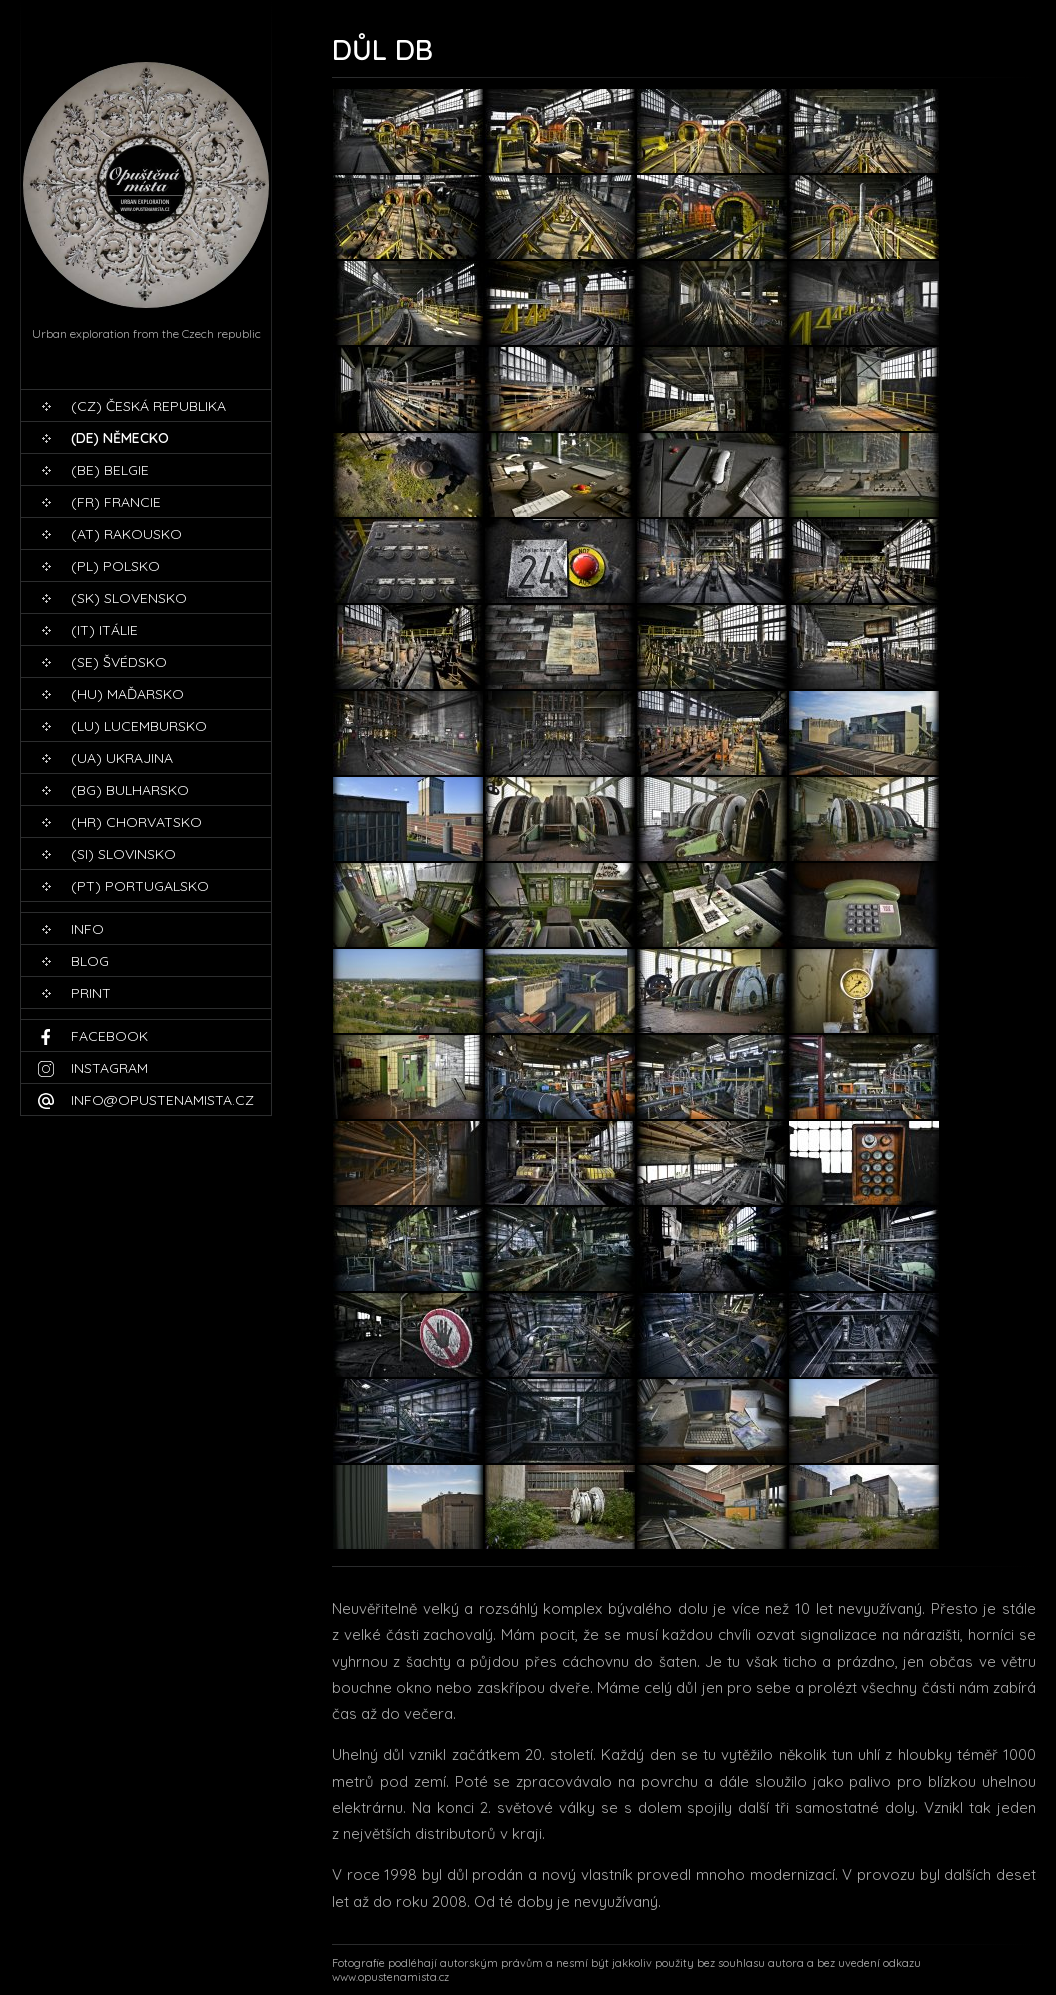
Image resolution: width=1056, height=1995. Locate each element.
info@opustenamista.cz (162, 1100)
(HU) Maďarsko (127, 694)
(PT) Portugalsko (140, 886)
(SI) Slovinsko (123, 854)
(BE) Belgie (110, 470)
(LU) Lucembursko (139, 726)
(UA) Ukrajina (122, 758)
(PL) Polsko (115, 566)
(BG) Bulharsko (130, 790)
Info (87, 929)
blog (90, 961)
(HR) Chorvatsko (136, 822)
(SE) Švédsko (119, 662)
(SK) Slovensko (129, 598)
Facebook (109, 1036)
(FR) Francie (116, 502)
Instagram (109, 1068)
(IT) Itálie (104, 630)
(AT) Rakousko (126, 534)
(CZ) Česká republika (148, 406)
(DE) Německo (120, 438)
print (91, 993)
